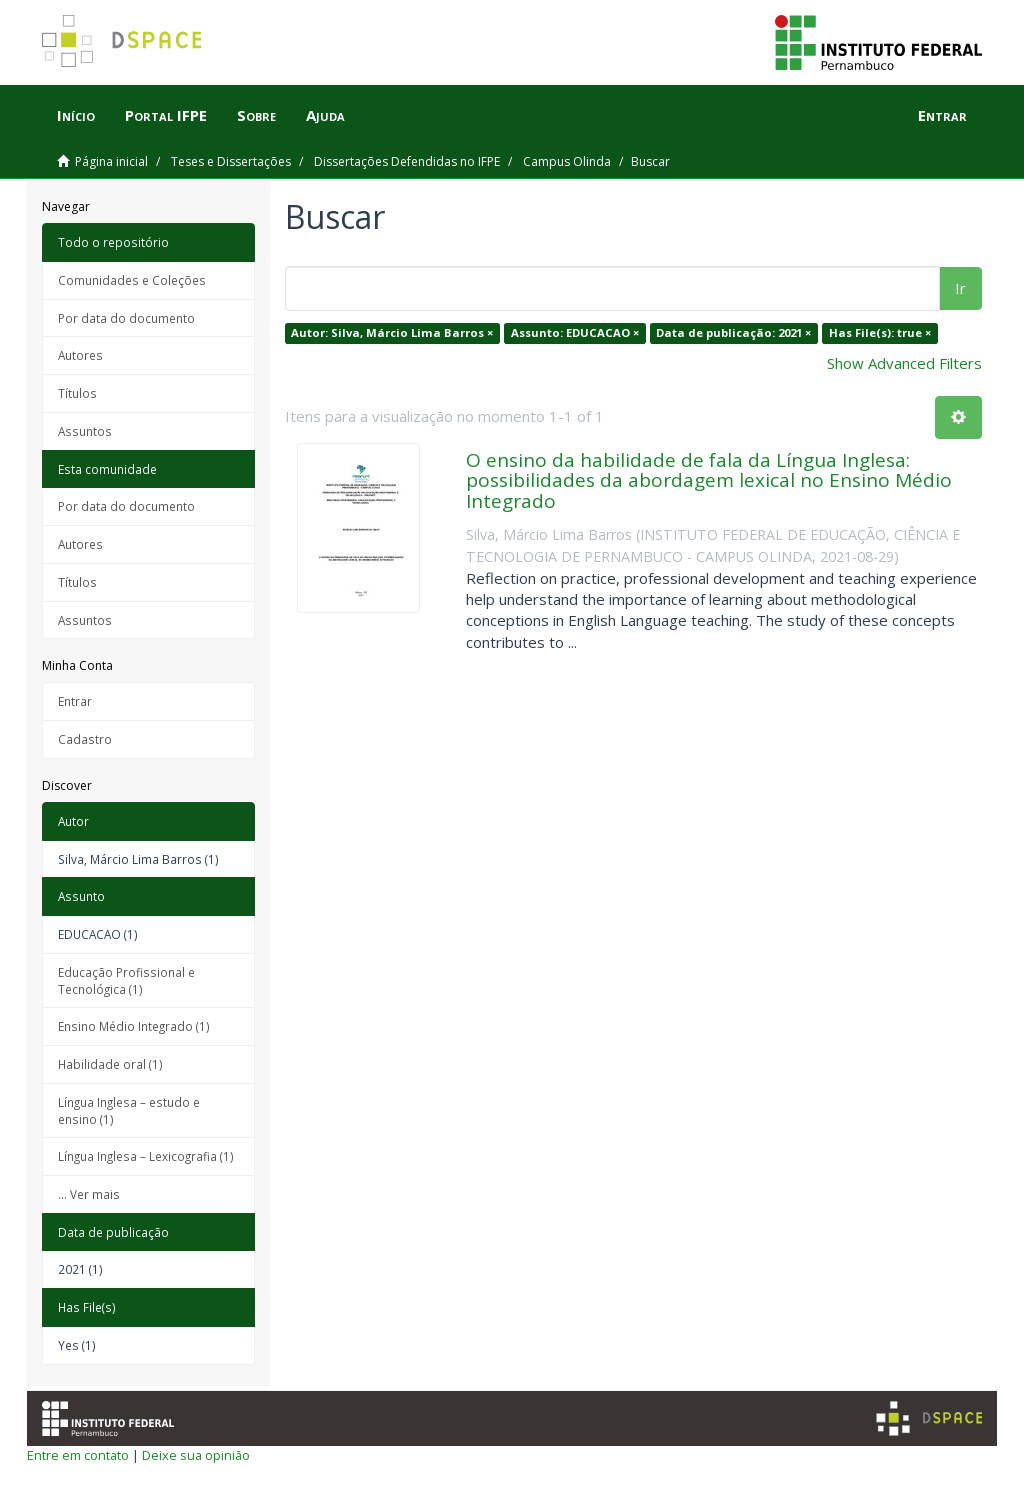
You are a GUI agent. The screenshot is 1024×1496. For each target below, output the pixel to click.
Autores (80, 355)
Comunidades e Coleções (132, 280)
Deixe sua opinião (196, 1455)
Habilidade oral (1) (110, 1064)
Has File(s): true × (880, 332)
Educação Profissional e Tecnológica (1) (126, 980)
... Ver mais (89, 1194)
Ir (960, 288)
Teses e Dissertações (231, 161)
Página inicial (111, 161)
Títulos (77, 393)
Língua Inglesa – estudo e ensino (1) (129, 1110)
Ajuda (325, 115)
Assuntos (85, 431)
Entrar (75, 701)
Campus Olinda (567, 161)
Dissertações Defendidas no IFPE (407, 161)
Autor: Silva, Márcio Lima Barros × (392, 332)
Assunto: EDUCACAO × (575, 332)
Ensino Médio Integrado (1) (134, 1026)
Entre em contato (78, 1455)
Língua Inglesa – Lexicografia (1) (146, 1156)
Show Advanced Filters (904, 363)
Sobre (256, 115)
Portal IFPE (166, 115)
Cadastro (85, 739)
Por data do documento (126, 318)
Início (76, 115)
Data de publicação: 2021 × (733, 332)
